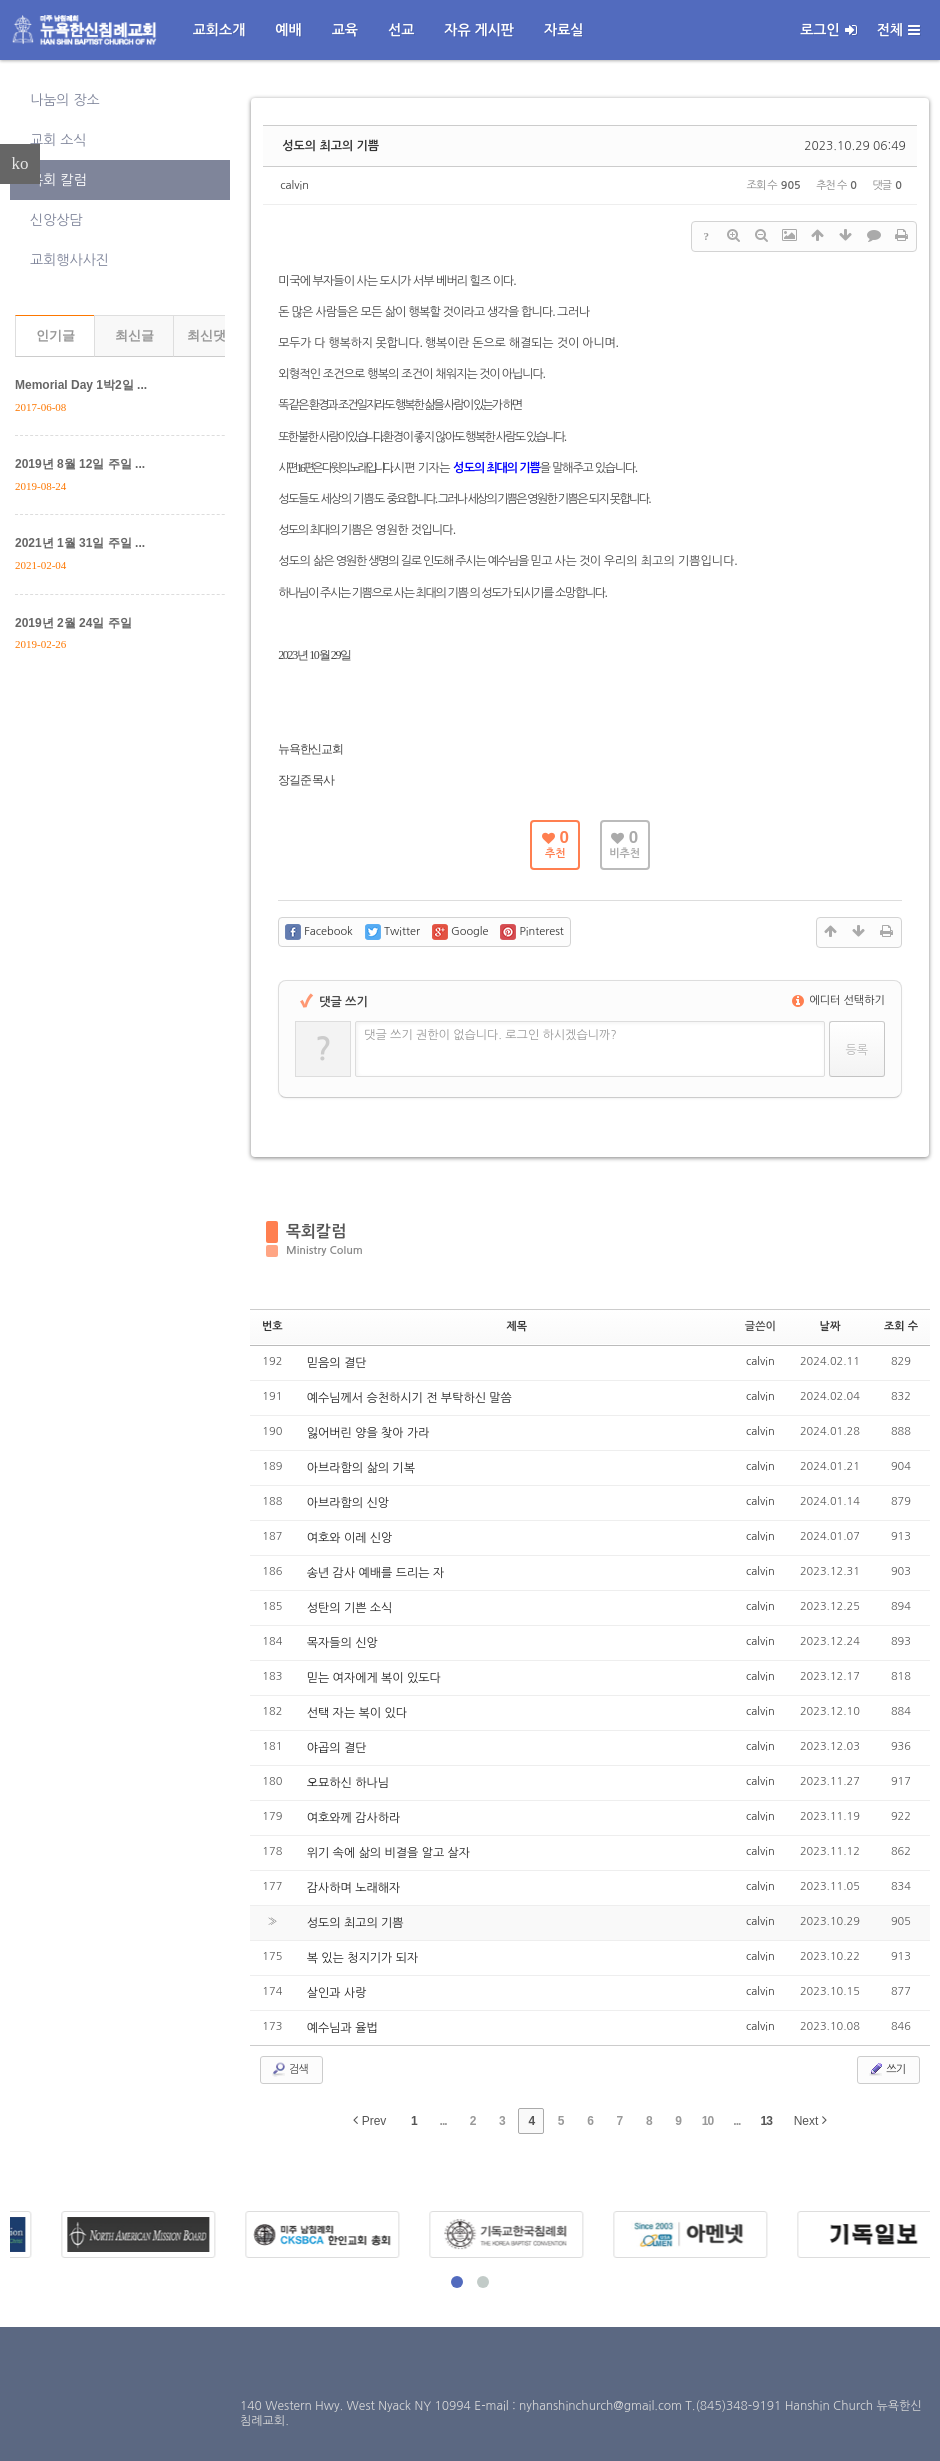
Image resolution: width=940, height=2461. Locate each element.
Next (810, 2120)
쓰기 (886, 2069)
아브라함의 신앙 (348, 1503)
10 (707, 2121)
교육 (345, 30)
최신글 (134, 335)
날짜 (830, 1326)
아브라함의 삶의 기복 (361, 1468)
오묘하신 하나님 (348, 1783)
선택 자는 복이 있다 (357, 1713)
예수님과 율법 (342, 2028)
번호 (272, 1326)
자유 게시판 (479, 30)
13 (766, 2121)
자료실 (563, 30)
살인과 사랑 (337, 1993)
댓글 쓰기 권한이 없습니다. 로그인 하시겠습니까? (490, 1035)
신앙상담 (56, 220)
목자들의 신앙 (342, 1643)
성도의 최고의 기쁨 (330, 146)
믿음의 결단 (337, 1363)
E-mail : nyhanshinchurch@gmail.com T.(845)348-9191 (629, 2406)
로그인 (828, 30)
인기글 (55, 335)
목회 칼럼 (58, 180)
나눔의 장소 (65, 100)
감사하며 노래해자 (354, 1888)
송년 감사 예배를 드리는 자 (376, 1573)
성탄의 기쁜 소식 (350, 1608)
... (443, 2121)
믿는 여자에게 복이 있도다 (374, 1678)
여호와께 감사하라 (354, 1818)
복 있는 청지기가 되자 (363, 1958)
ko (20, 163)
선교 (401, 30)
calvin (294, 185)
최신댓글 (213, 335)
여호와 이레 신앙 (350, 1538)
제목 (516, 1326)
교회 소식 (58, 140)
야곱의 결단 (337, 1748)
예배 (288, 30)
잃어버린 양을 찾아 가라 (368, 1433)
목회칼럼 (316, 1231)
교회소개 (219, 30)
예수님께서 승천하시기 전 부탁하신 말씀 (409, 1398)
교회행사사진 (69, 260)
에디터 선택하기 (838, 1000)
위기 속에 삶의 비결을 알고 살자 (388, 1853)
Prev (369, 2120)
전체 (898, 30)
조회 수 (901, 1326)
